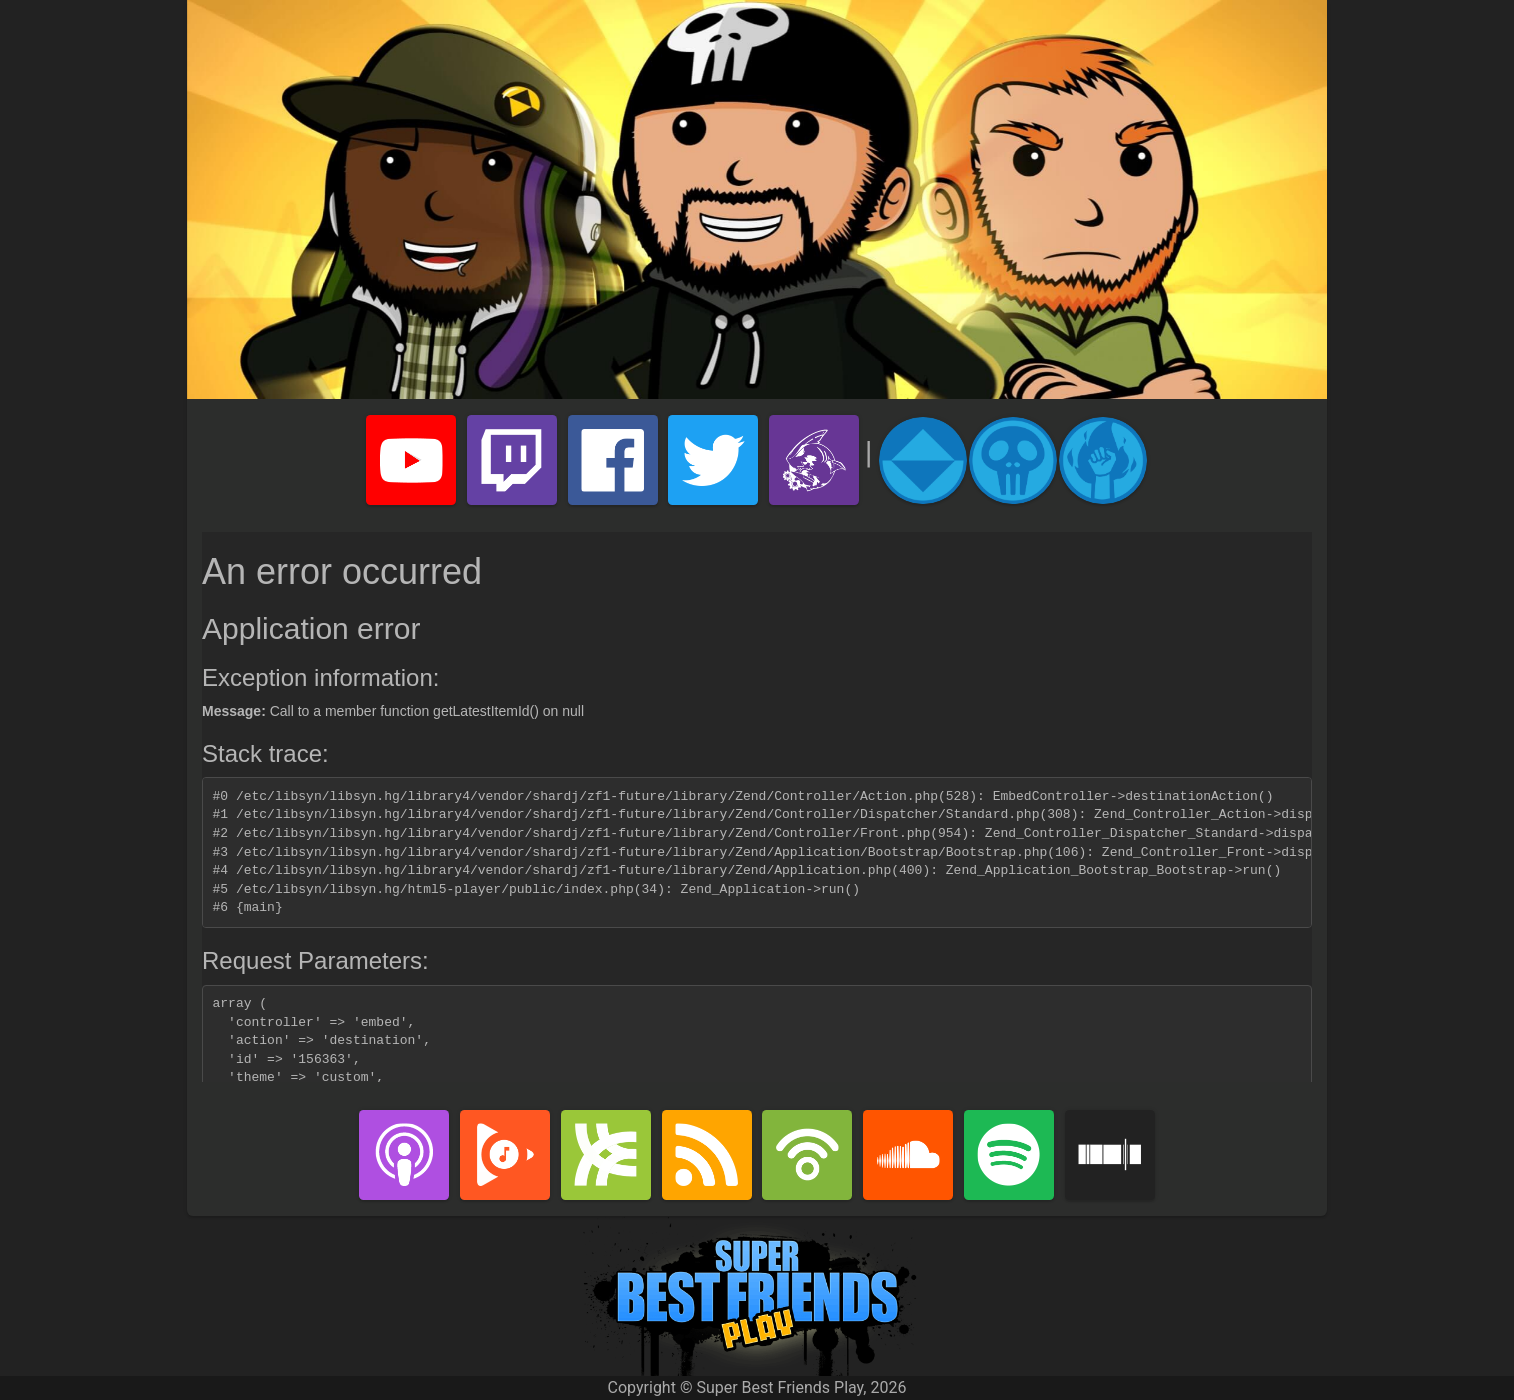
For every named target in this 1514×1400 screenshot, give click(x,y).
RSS (707, 1155)
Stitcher (1110, 1155)
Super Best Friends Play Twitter (713, 460)
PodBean (807, 1155)
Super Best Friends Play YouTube (411, 460)
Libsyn (606, 1155)
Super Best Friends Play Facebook (613, 460)
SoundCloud (908, 1155)
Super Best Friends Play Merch (814, 460)
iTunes (404, 1155)
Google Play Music (505, 1155)
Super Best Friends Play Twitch (512, 460)
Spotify (1009, 1155)
